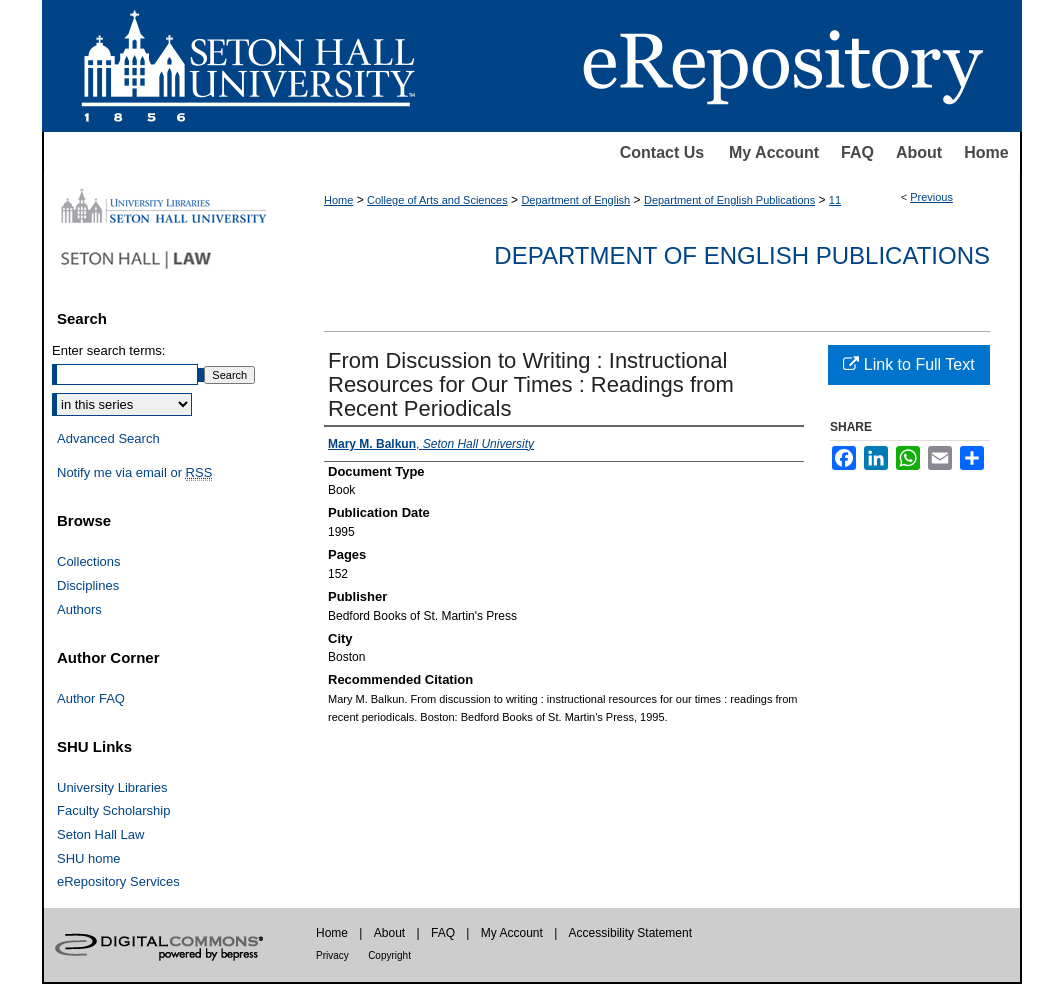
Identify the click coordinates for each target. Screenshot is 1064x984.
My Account (774, 152)
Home (986, 152)
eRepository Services (118, 881)
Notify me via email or (134, 473)
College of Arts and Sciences (437, 200)
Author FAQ (91, 698)
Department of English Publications (729, 200)
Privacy (332, 955)
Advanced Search (108, 438)
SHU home (89, 858)
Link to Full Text (908, 364)
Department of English (575, 200)
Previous (931, 197)
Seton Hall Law (100, 834)
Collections (89, 561)
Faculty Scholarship (113, 810)
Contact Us (662, 152)
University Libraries (112, 787)
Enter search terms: (108, 350)
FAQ (857, 152)
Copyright (389, 955)
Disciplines (88, 585)
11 (835, 200)
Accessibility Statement (630, 933)
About (919, 152)
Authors (79, 609)
